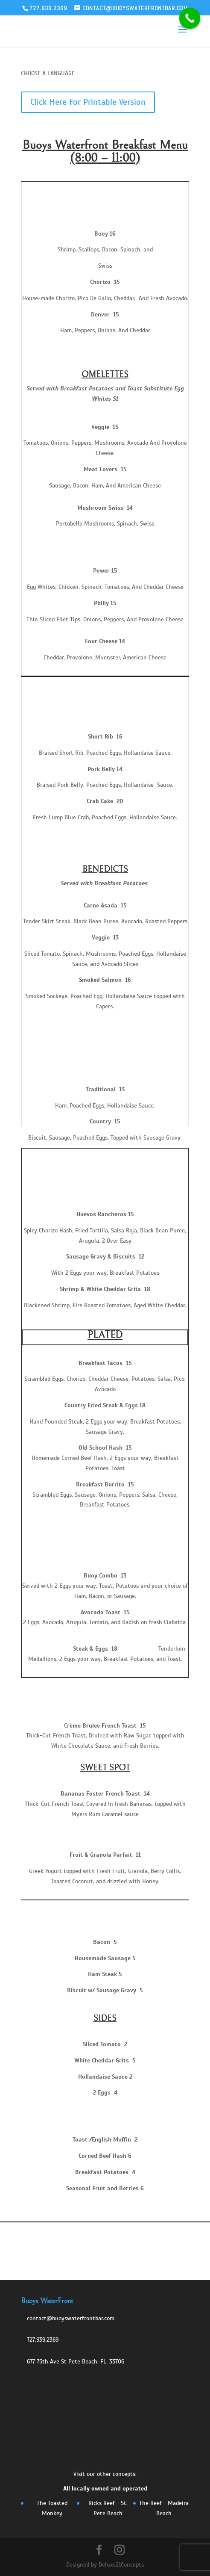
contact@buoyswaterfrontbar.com (70, 2318)
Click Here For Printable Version (88, 102)
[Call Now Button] (190, 18)
